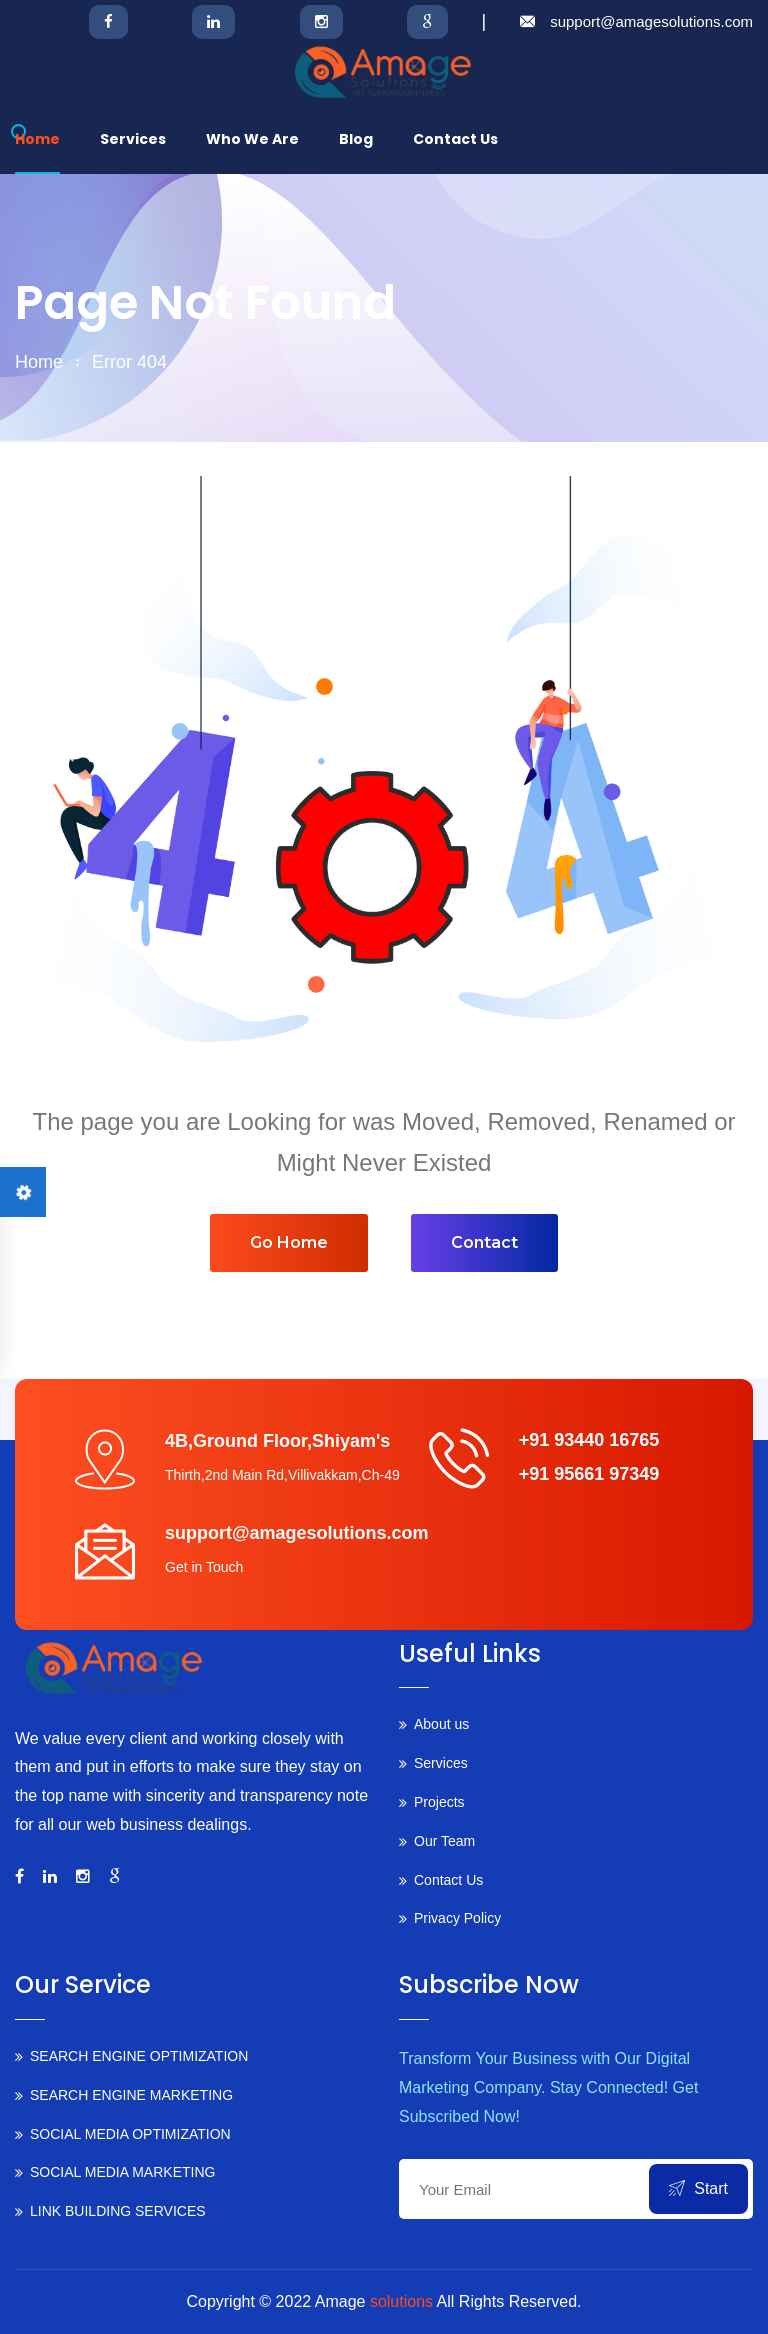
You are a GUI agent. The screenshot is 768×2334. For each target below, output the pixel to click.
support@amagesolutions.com (651, 21)
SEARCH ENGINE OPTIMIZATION (139, 2056)
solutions (401, 2301)
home (39, 362)
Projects (439, 1802)
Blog (356, 139)
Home (37, 139)
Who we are (252, 139)
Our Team (444, 1841)
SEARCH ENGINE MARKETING (131, 2095)
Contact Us (448, 1880)
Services (133, 139)
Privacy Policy (457, 1918)
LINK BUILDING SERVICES (118, 2211)
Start (698, 2188)
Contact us (455, 139)
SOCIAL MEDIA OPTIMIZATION (130, 2134)
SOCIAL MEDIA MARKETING (122, 2172)
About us (441, 1724)
